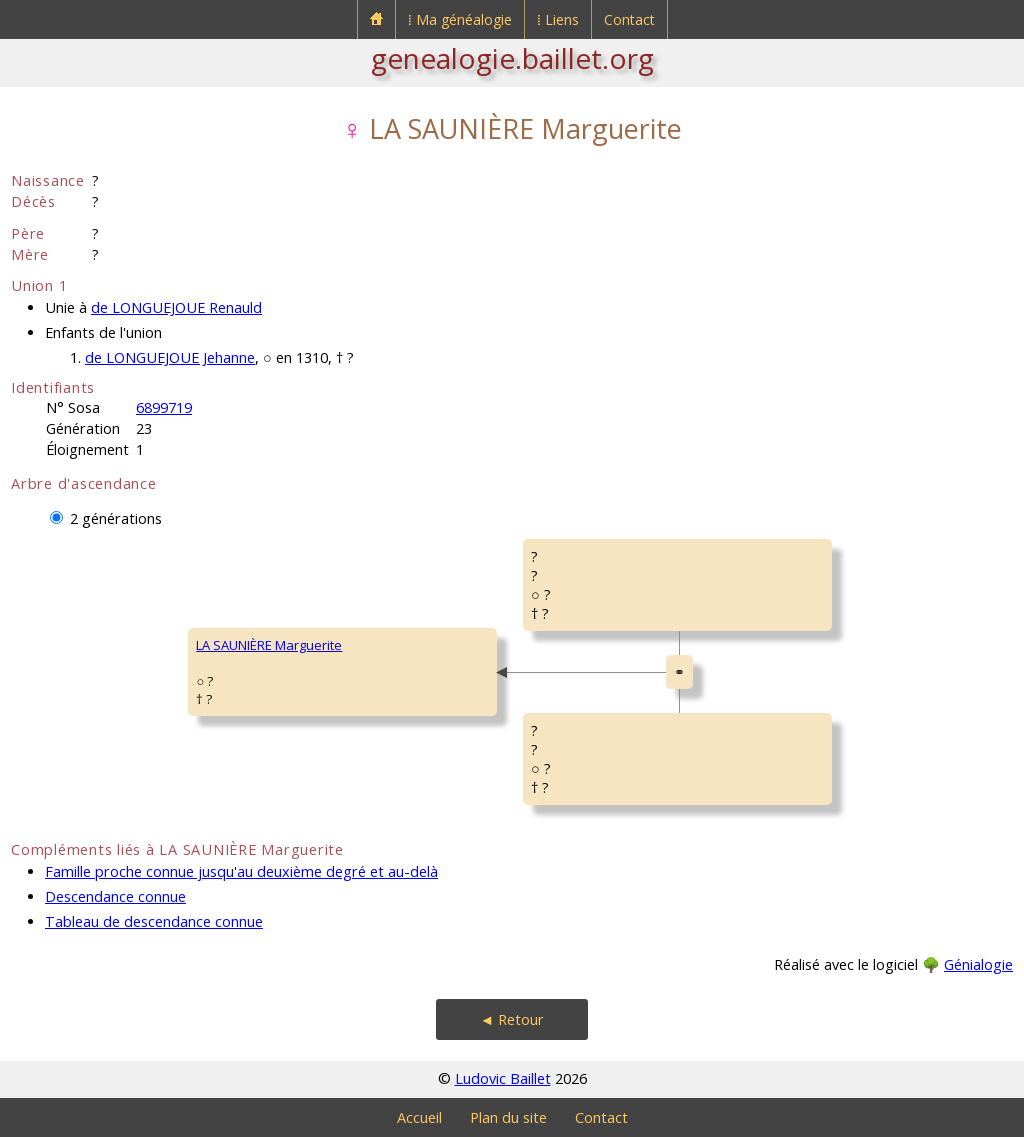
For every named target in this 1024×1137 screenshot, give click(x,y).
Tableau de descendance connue (154, 921)
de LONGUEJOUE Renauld (176, 307)
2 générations (116, 518)
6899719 (164, 407)
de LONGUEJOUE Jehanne (170, 357)
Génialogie (978, 964)
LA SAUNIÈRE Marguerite (269, 645)
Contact (629, 19)
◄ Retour (512, 1019)
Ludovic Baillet (503, 1078)
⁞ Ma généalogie (460, 19)
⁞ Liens (558, 19)
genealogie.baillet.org (512, 58)
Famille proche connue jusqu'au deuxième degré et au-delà (241, 871)
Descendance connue (115, 896)
